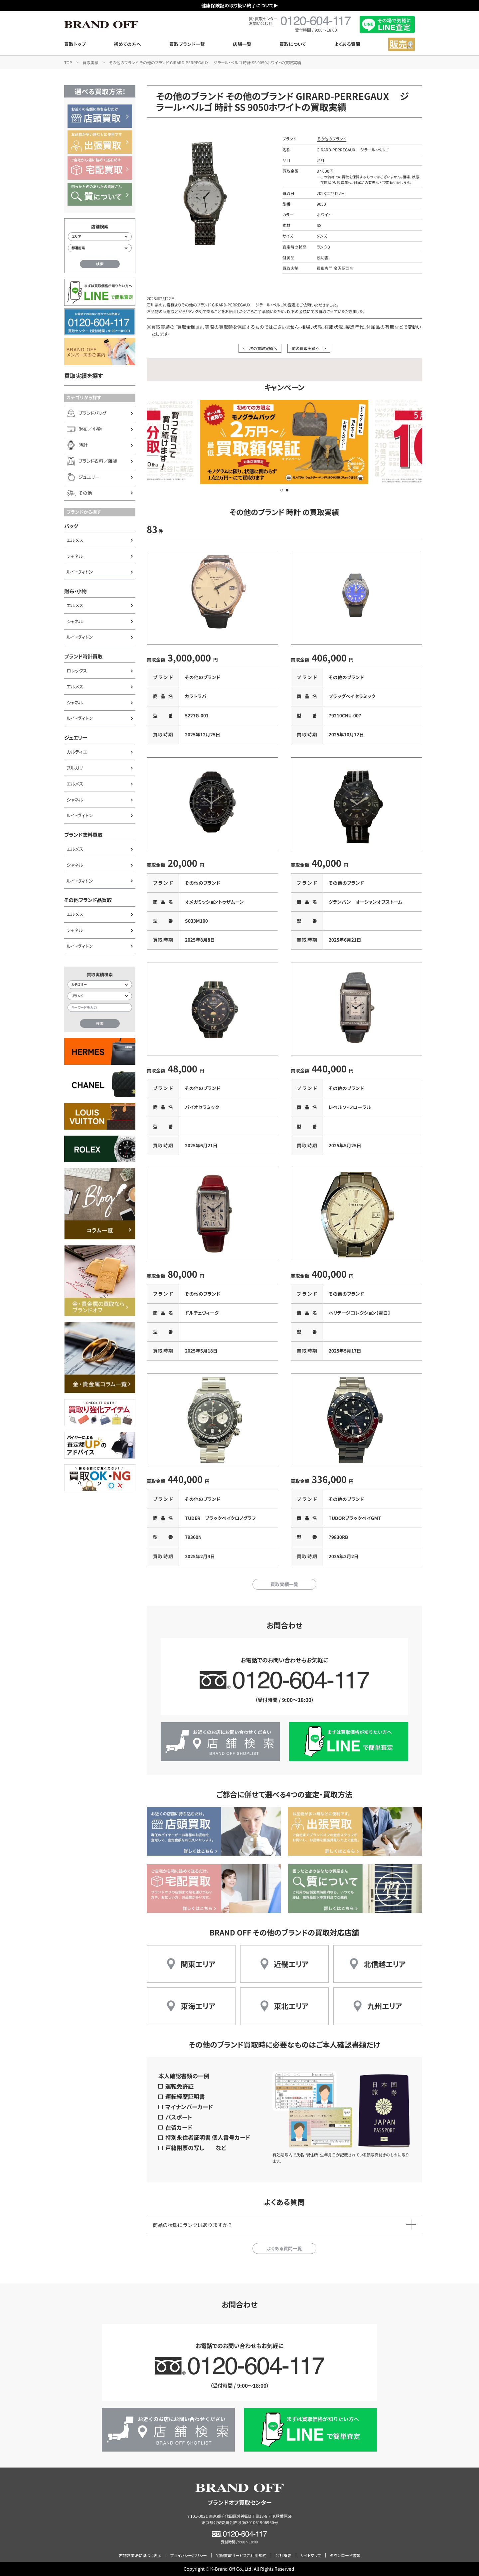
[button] (281, 490)
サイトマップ (310, 2555)
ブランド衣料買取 (83, 834)
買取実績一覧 (284, 1584)
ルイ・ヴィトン (80, 571)
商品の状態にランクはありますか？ (193, 2224)
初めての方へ (127, 44)
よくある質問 (347, 44)
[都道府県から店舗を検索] (100, 248)
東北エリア (291, 2005)
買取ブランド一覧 (187, 44)
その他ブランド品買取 (88, 899)
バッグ (71, 525)
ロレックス (77, 670)
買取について (292, 44)
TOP (68, 62)
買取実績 (90, 62)
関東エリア (198, 1963)
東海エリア (198, 2005)
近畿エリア (291, 1963)
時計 (321, 160)
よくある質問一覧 (284, 2248)
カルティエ (77, 751)
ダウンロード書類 (345, 2555)
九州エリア (384, 2005)
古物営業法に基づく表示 (140, 2555)
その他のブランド (331, 138)
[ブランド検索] (100, 996)
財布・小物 (75, 591)
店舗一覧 (242, 44)
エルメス (75, 540)
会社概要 (283, 2555)
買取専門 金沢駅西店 (335, 268)
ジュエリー (75, 737)
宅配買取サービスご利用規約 (241, 2555)
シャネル (75, 556)
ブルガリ (75, 767)
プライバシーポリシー (188, 2555)
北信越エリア (384, 1963)
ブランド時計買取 (83, 656)
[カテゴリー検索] (100, 984)
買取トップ (75, 44)
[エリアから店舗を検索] (100, 236)
